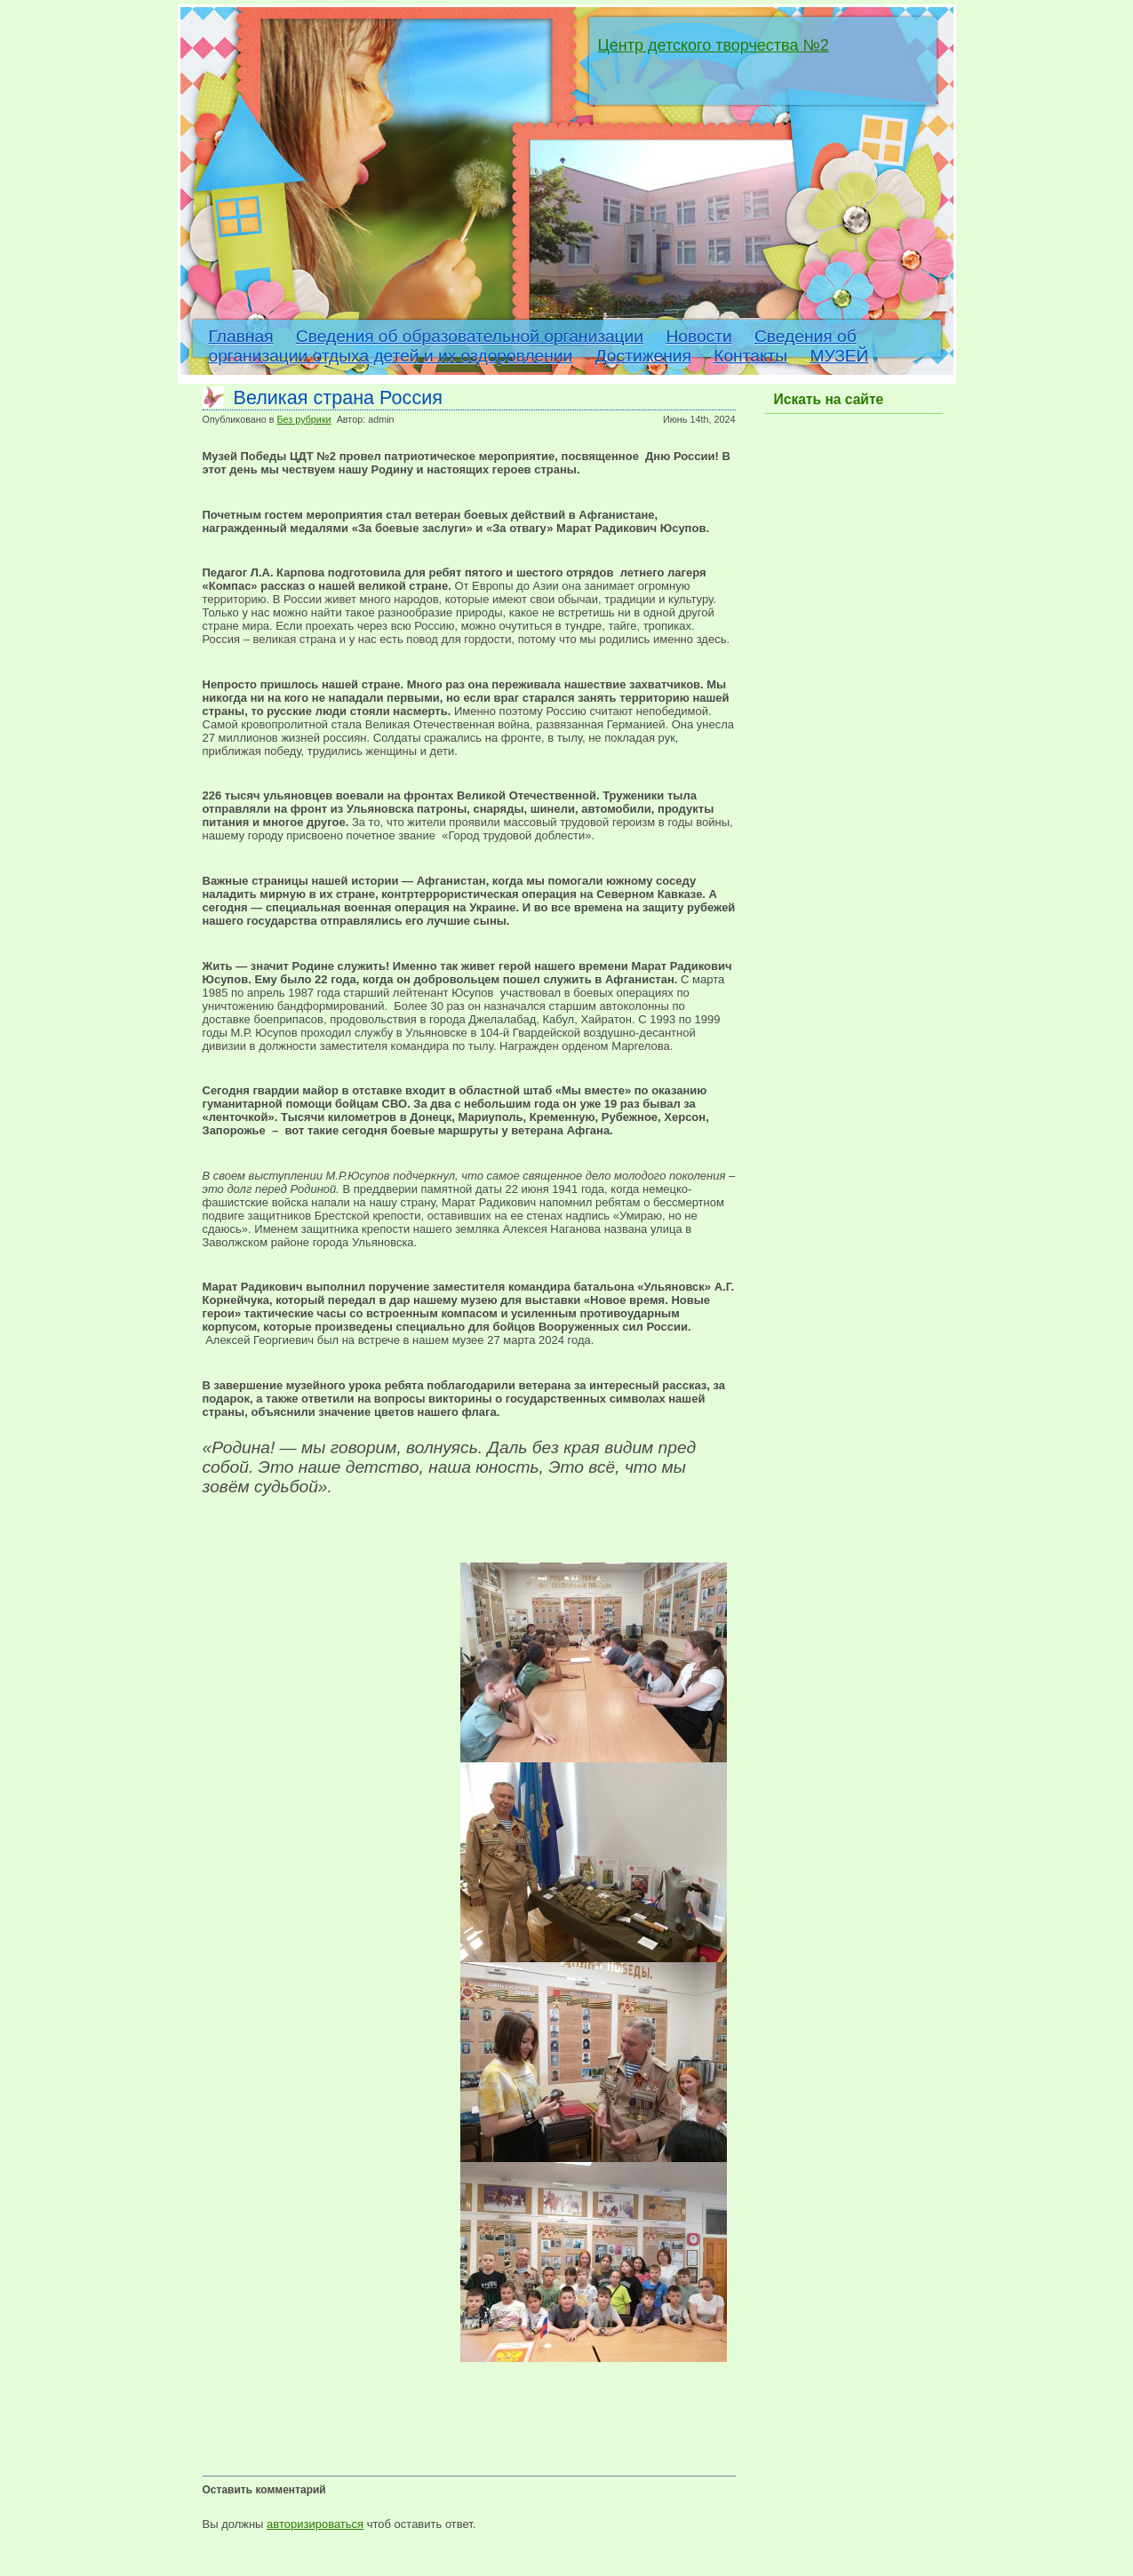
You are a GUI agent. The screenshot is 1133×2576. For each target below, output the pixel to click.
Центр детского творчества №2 (713, 45)
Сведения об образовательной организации (469, 336)
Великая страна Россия (338, 397)
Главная (241, 336)
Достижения (643, 355)
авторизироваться (315, 2524)
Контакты (750, 355)
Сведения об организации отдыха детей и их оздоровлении (533, 346)
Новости (698, 336)
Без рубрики (303, 419)
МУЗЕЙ (839, 355)
